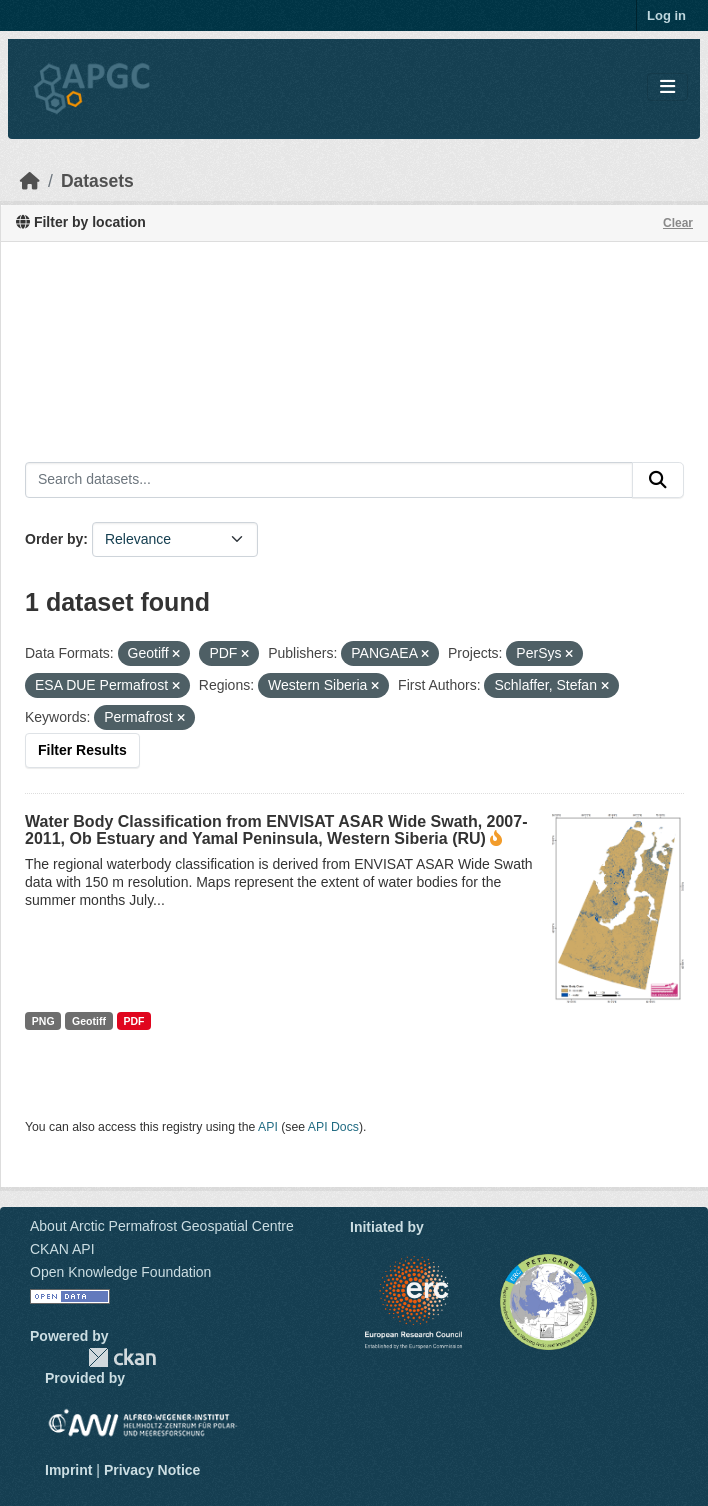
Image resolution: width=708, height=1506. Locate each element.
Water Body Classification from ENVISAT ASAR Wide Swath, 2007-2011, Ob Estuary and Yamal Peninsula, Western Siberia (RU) (276, 830)
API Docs (333, 1127)
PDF (133, 1021)
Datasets (97, 181)
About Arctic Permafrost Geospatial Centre (162, 1226)
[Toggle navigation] (667, 87)
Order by (54, 539)
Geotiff (89, 1021)
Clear (678, 223)
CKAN (122, 1357)
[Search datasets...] (329, 480)
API (268, 1127)
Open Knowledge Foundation (120, 1272)
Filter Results (82, 750)
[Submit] (658, 480)
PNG (43, 1021)
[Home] (30, 181)
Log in (666, 15)
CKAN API (62, 1249)
